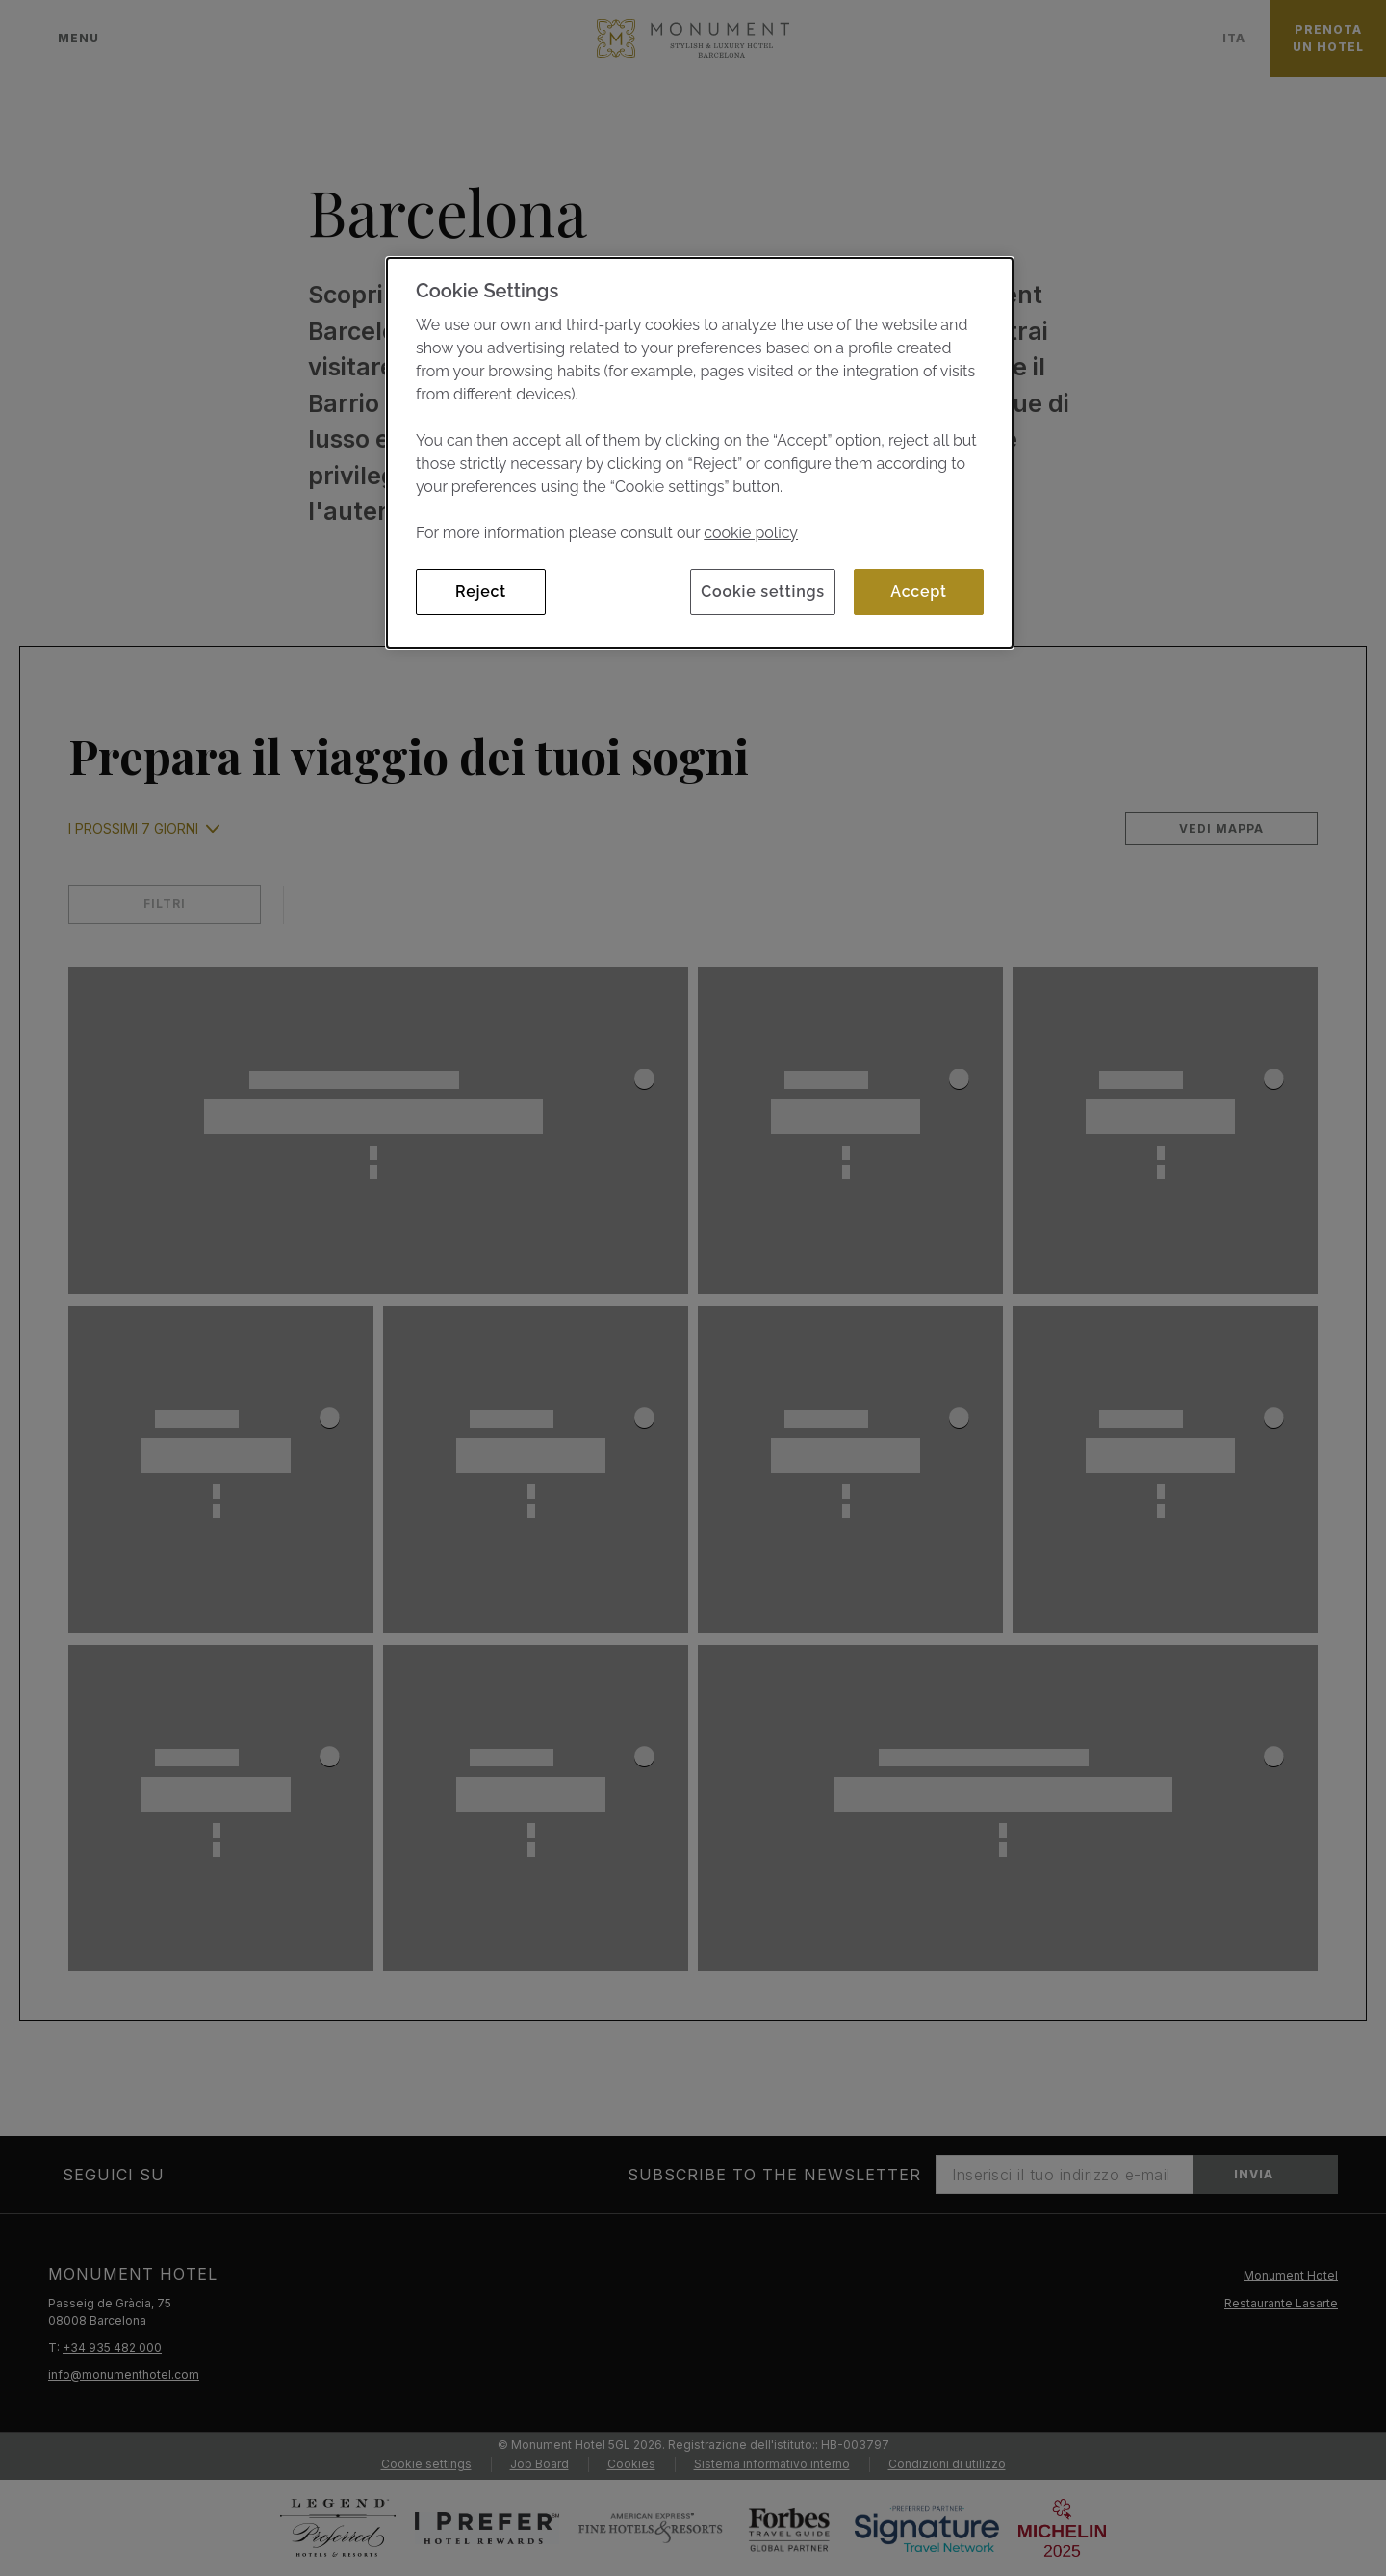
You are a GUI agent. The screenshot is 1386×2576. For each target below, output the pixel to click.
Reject (480, 591)
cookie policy (751, 533)
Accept (918, 591)
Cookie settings (763, 591)
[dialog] (700, 453)
